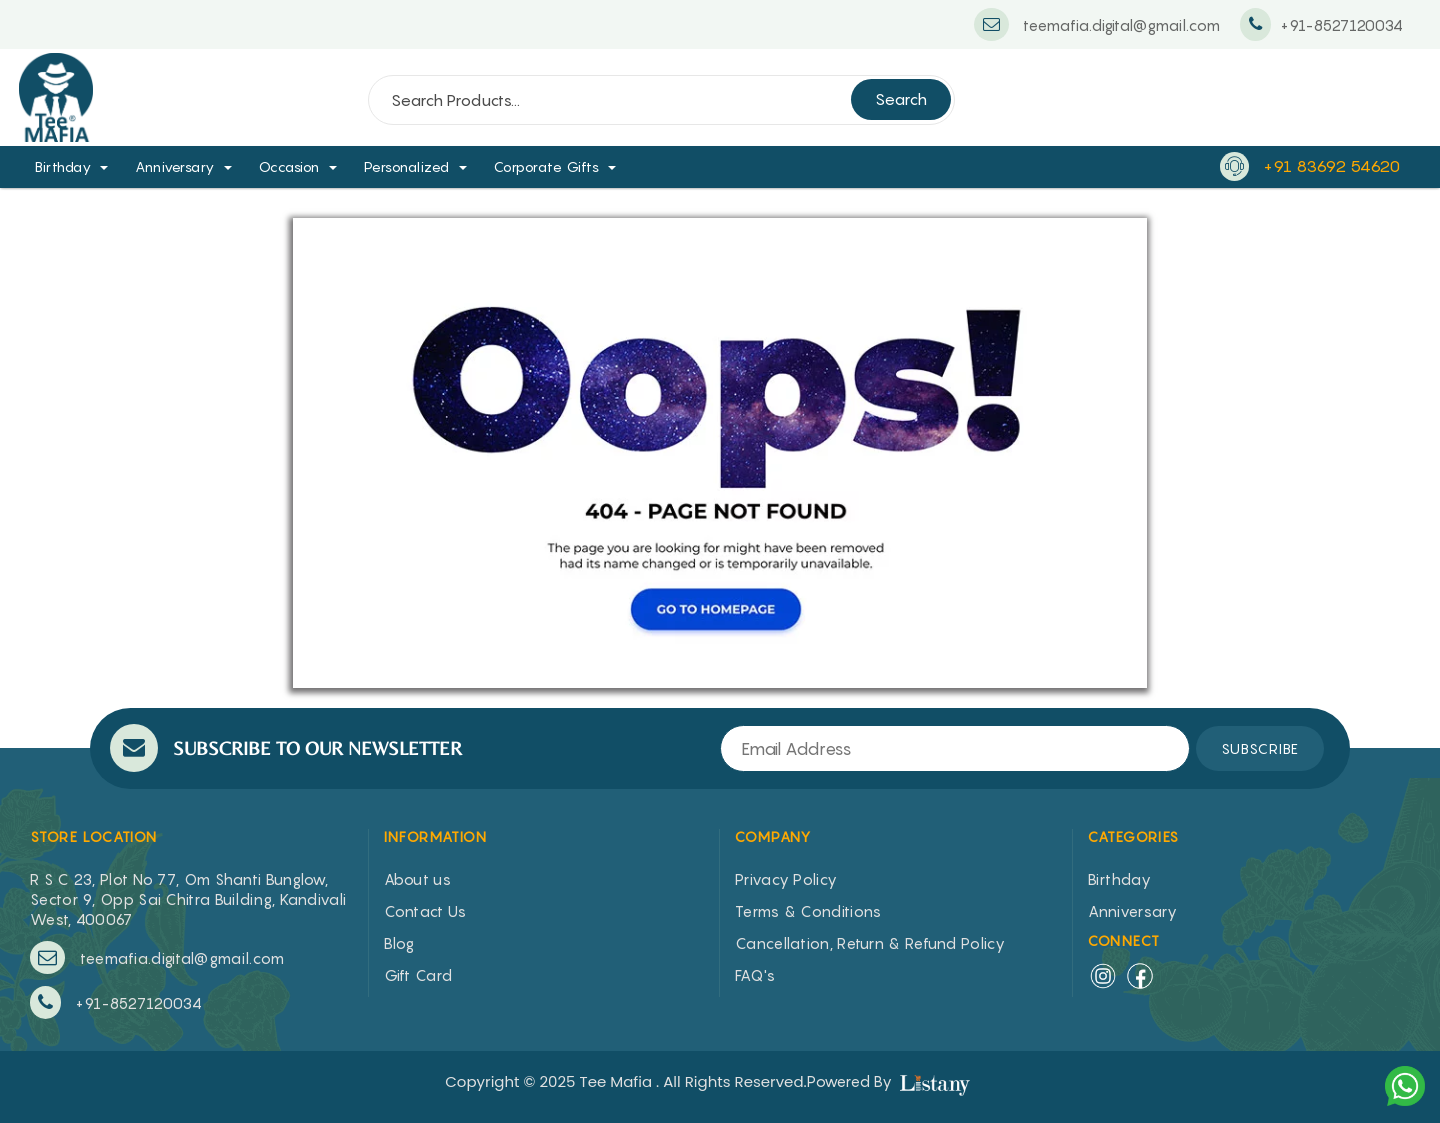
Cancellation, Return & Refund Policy (870, 943)
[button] (111, 166)
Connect (1124, 940)
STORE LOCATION (94, 836)
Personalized (407, 166)
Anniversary (175, 166)
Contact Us (425, 911)
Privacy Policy (786, 879)
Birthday (63, 166)
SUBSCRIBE (1260, 748)
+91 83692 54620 (1331, 166)
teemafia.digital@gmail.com (157, 957)
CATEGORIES (1134, 836)
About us (417, 879)
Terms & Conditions (808, 911)
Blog (399, 943)
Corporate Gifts (547, 166)
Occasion (289, 166)
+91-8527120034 (116, 1002)
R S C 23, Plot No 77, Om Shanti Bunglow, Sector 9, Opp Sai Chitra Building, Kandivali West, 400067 (188, 899)
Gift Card (418, 975)
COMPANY (773, 836)
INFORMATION (435, 836)
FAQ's (755, 975)
